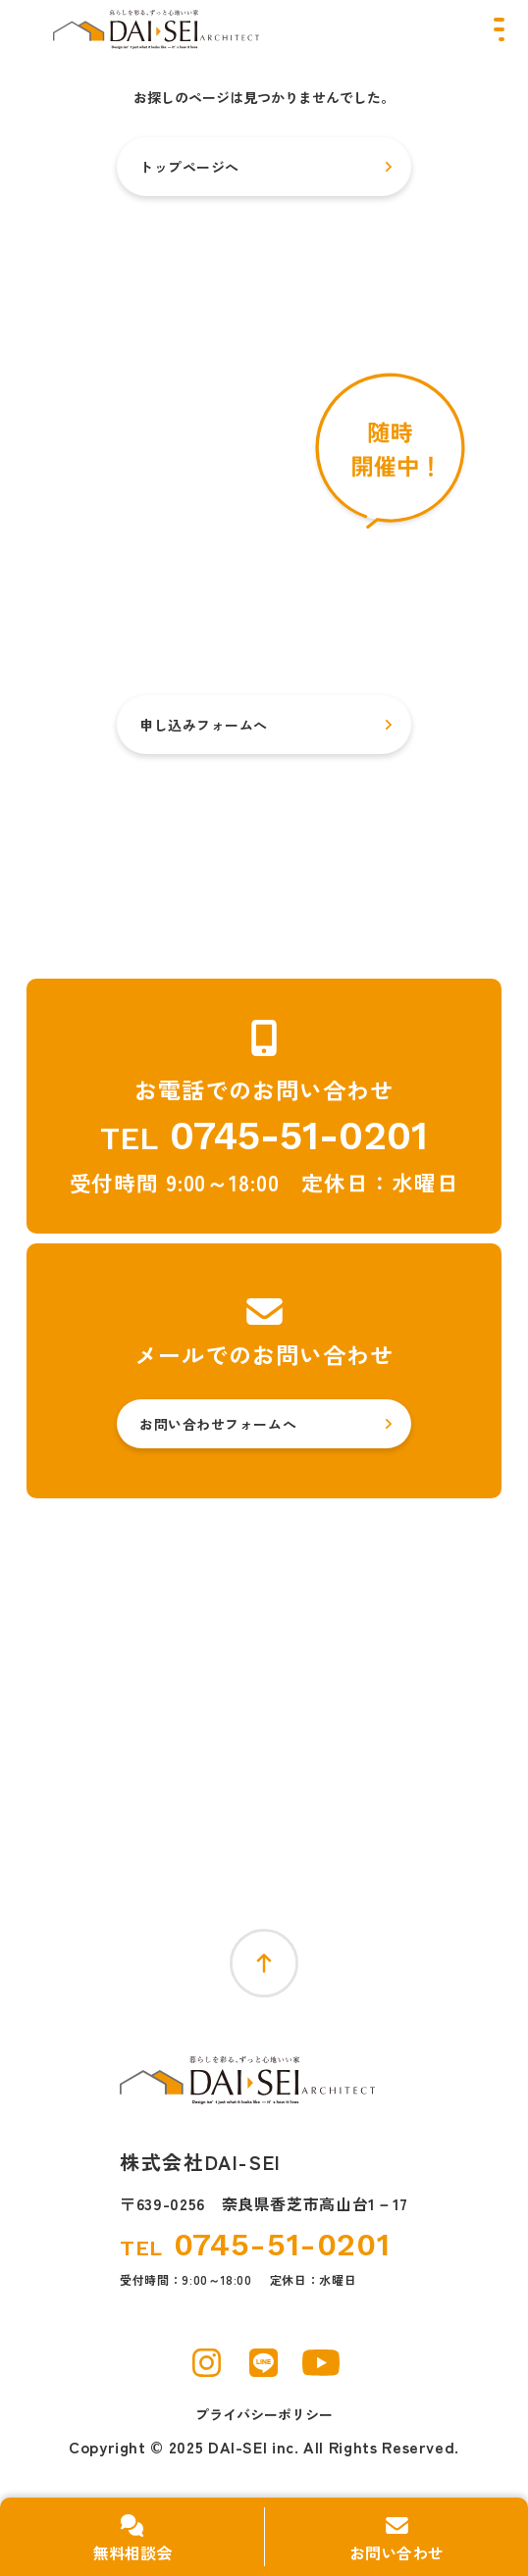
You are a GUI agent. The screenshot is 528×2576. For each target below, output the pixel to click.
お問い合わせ (396, 2552)
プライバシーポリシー (264, 2414)
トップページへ (189, 167)
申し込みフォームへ (203, 724)
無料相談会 (132, 2552)
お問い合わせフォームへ (217, 1424)
